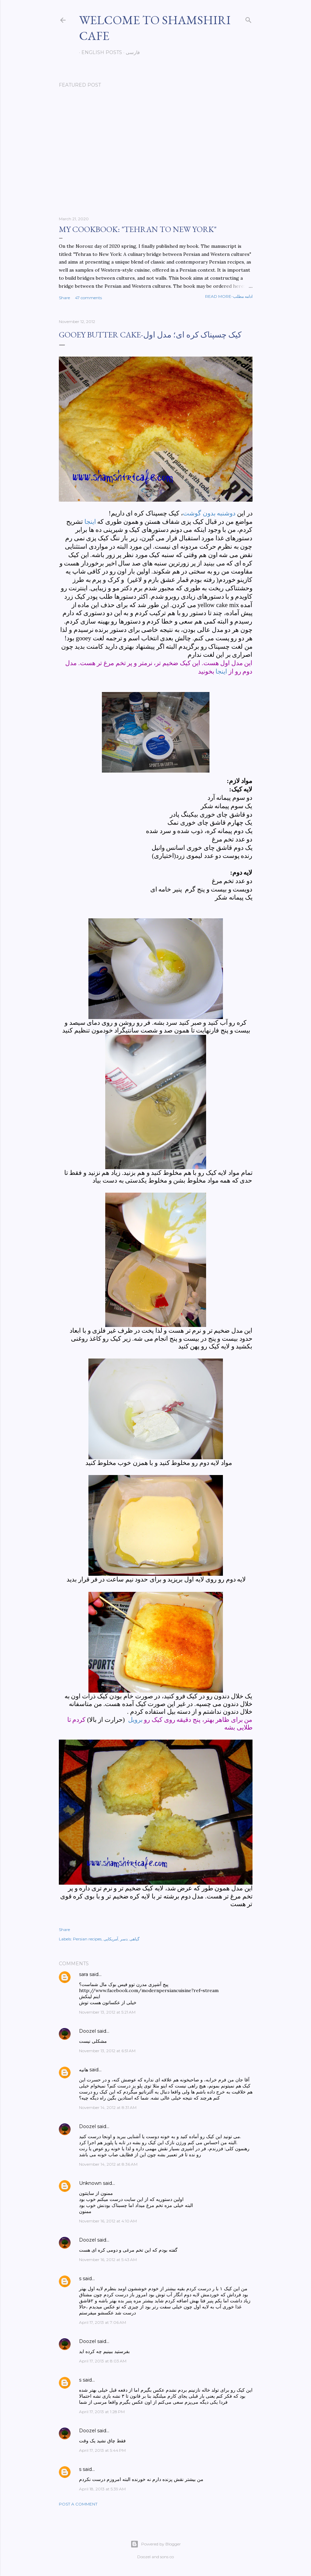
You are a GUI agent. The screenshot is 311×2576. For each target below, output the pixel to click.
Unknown (90, 2183)
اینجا (90, 521)
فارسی (130, 52)
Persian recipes (87, 1938)
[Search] (248, 18)
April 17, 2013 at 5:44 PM (102, 2450)
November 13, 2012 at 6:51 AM (107, 2050)
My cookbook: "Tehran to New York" (138, 229)
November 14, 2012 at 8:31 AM (108, 2107)
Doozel (87, 2031)
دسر (123, 1938)
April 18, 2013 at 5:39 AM (102, 2488)
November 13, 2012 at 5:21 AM (107, 2012)
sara (83, 1974)
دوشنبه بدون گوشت (209, 513)
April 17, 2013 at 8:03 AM (102, 2360)
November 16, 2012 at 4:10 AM (108, 2220)
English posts (99, 52)
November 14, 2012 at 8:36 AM (108, 2164)
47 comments (88, 297)
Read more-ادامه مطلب (228, 296)
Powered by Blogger (155, 2544)
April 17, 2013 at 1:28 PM (102, 2411)
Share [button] (64, 297)
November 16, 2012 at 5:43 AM (108, 2259)
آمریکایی (111, 1938)
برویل (135, 1719)
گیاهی (134, 1938)
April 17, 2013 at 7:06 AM (102, 2322)
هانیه (83, 2070)
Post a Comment (78, 2503)
